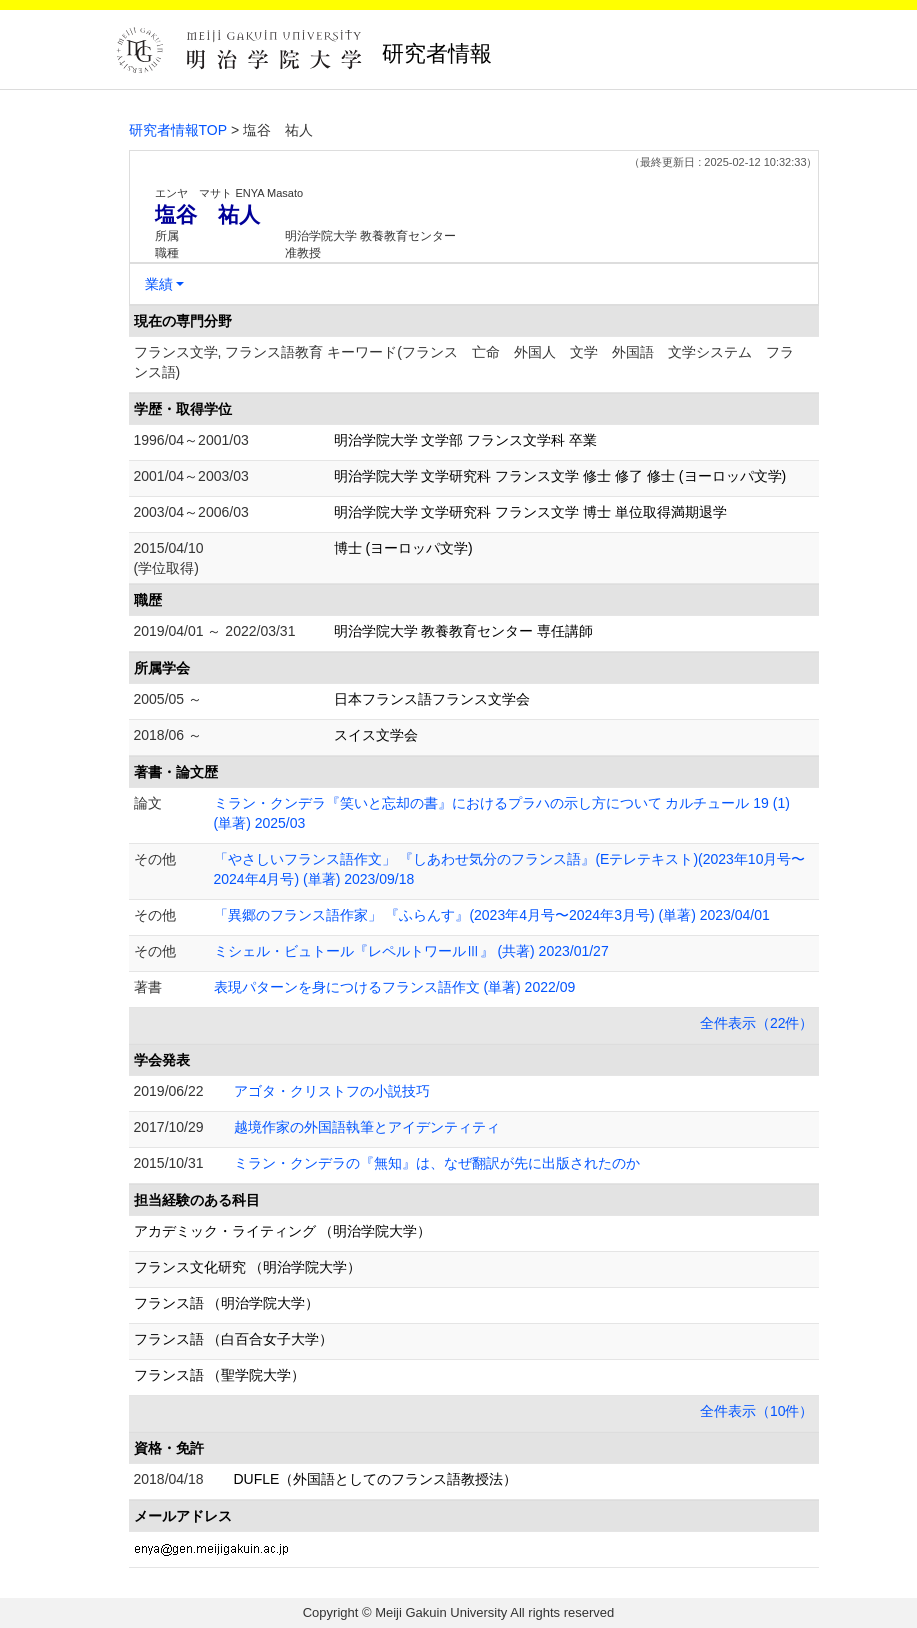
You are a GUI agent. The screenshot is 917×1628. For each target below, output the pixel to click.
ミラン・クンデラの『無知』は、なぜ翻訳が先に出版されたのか (437, 1163)
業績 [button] (159, 284)
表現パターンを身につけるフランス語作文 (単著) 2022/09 (395, 987)
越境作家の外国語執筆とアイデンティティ (367, 1127)
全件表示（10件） (757, 1411)
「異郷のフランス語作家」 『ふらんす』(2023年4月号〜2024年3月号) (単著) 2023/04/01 (492, 915)
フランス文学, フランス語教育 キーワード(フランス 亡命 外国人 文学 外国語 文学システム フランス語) (464, 362)
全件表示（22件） (757, 1023)
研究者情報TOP (178, 130)
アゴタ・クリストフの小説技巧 (332, 1091)
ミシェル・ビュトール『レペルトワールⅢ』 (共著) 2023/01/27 (411, 951)
